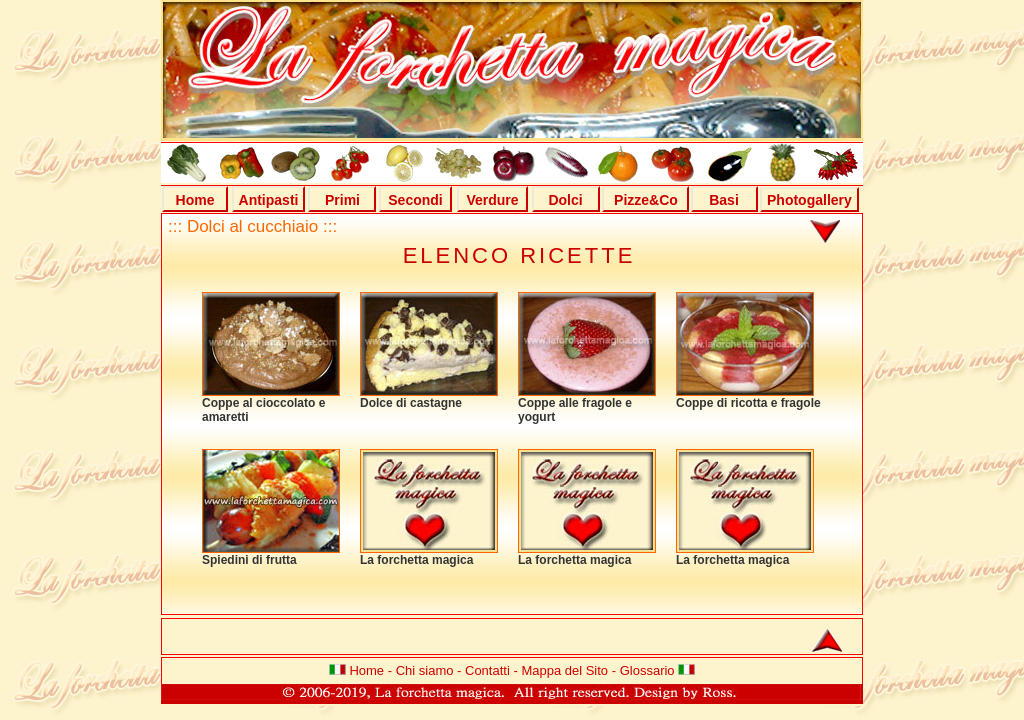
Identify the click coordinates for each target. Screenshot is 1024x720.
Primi (342, 200)
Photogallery (809, 200)
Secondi (415, 200)
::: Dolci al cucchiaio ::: (252, 226)
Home (195, 200)
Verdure (492, 200)
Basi (724, 200)
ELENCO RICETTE (519, 255)
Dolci (565, 200)
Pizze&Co (646, 200)
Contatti (487, 670)
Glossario (647, 670)
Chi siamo (425, 670)
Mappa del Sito (564, 670)
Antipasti (269, 200)
